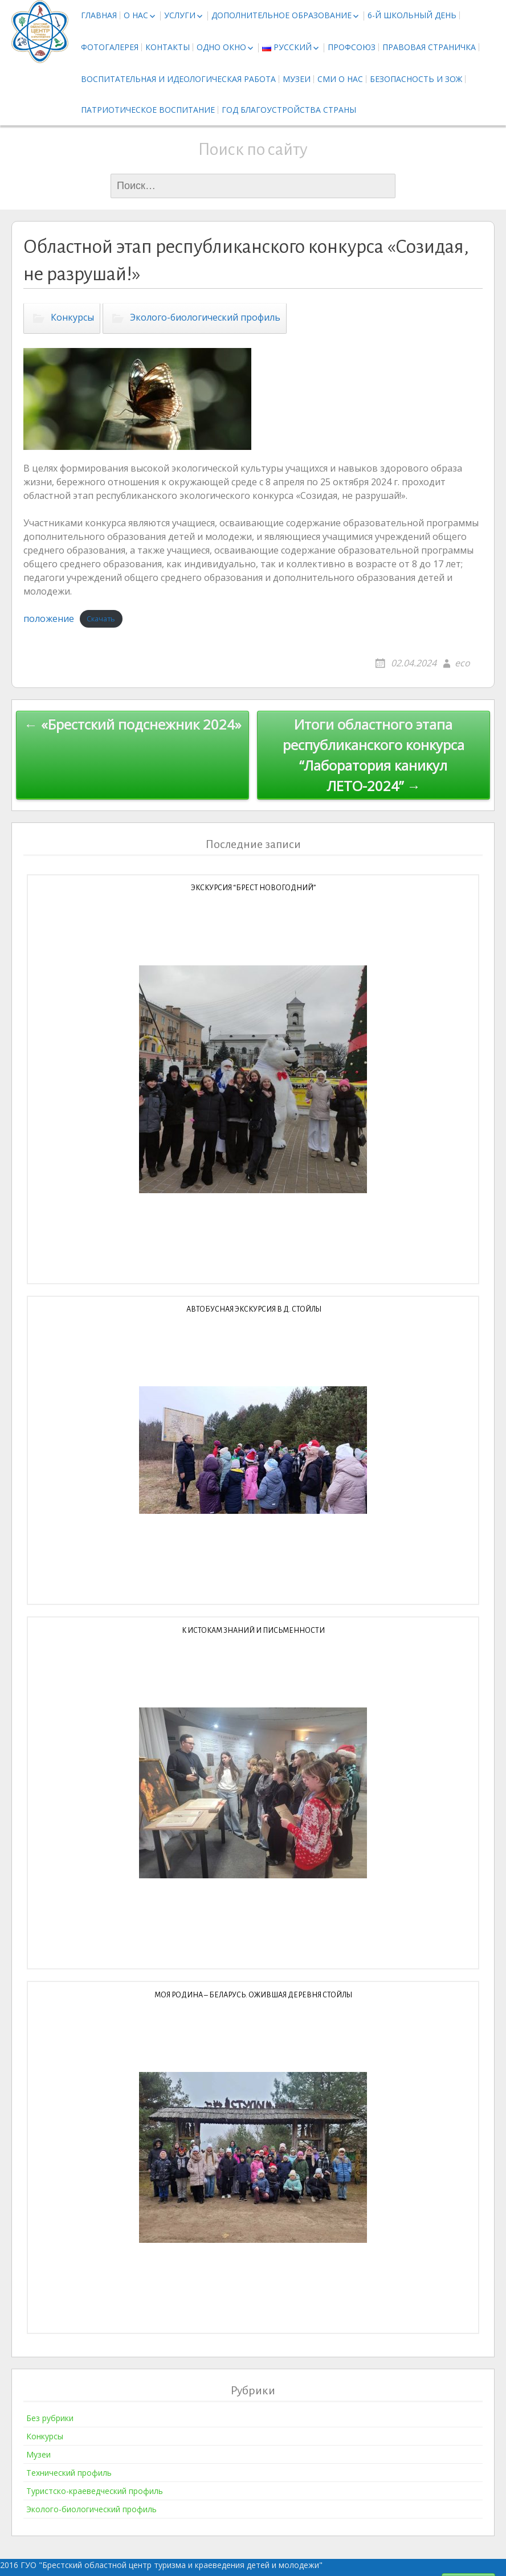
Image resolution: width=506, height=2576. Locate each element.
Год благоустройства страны (289, 109)
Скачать (101, 619)
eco (462, 663)
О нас (136, 15)
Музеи (297, 78)
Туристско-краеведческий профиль (94, 2490)
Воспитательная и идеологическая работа (178, 78)
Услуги (179, 15)
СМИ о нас (340, 78)
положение (48, 618)
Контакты (167, 47)
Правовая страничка (429, 47)
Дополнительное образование (281, 15)
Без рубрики (50, 2418)
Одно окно (221, 47)
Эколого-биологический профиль (205, 317)
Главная (99, 15)
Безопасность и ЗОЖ (416, 78)
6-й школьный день (412, 15)
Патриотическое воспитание (148, 109)
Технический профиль (69, 2472)
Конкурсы (72, 317)
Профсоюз (352, 47)
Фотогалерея (109, 47)
